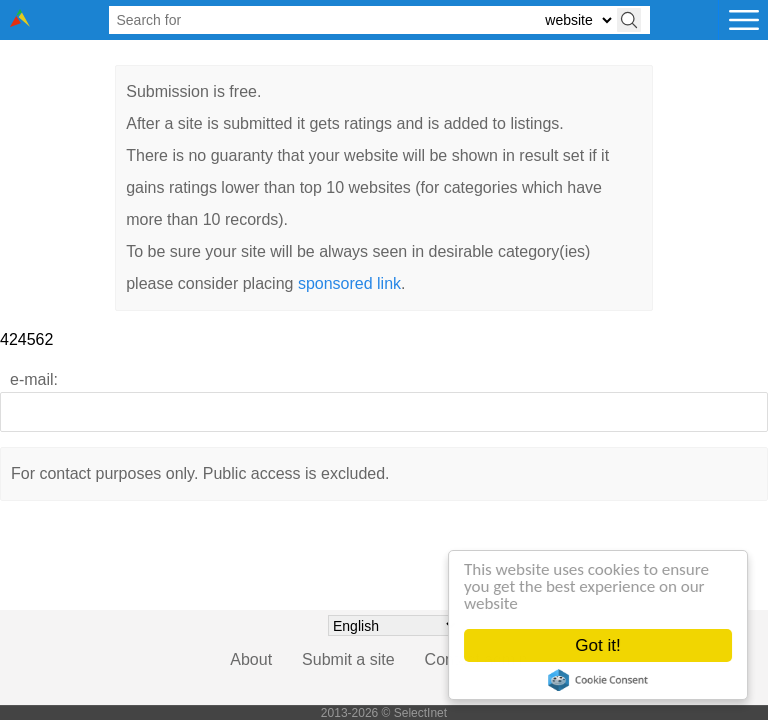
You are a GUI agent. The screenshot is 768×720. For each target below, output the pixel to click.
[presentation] (384, 591)
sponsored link (349, 283)
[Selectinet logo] (20, 21)
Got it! (598, 645)
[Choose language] (394, 625)
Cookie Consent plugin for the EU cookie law (598, 680)
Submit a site (348, 659)
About (251, 659)
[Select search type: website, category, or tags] (578, 20)
